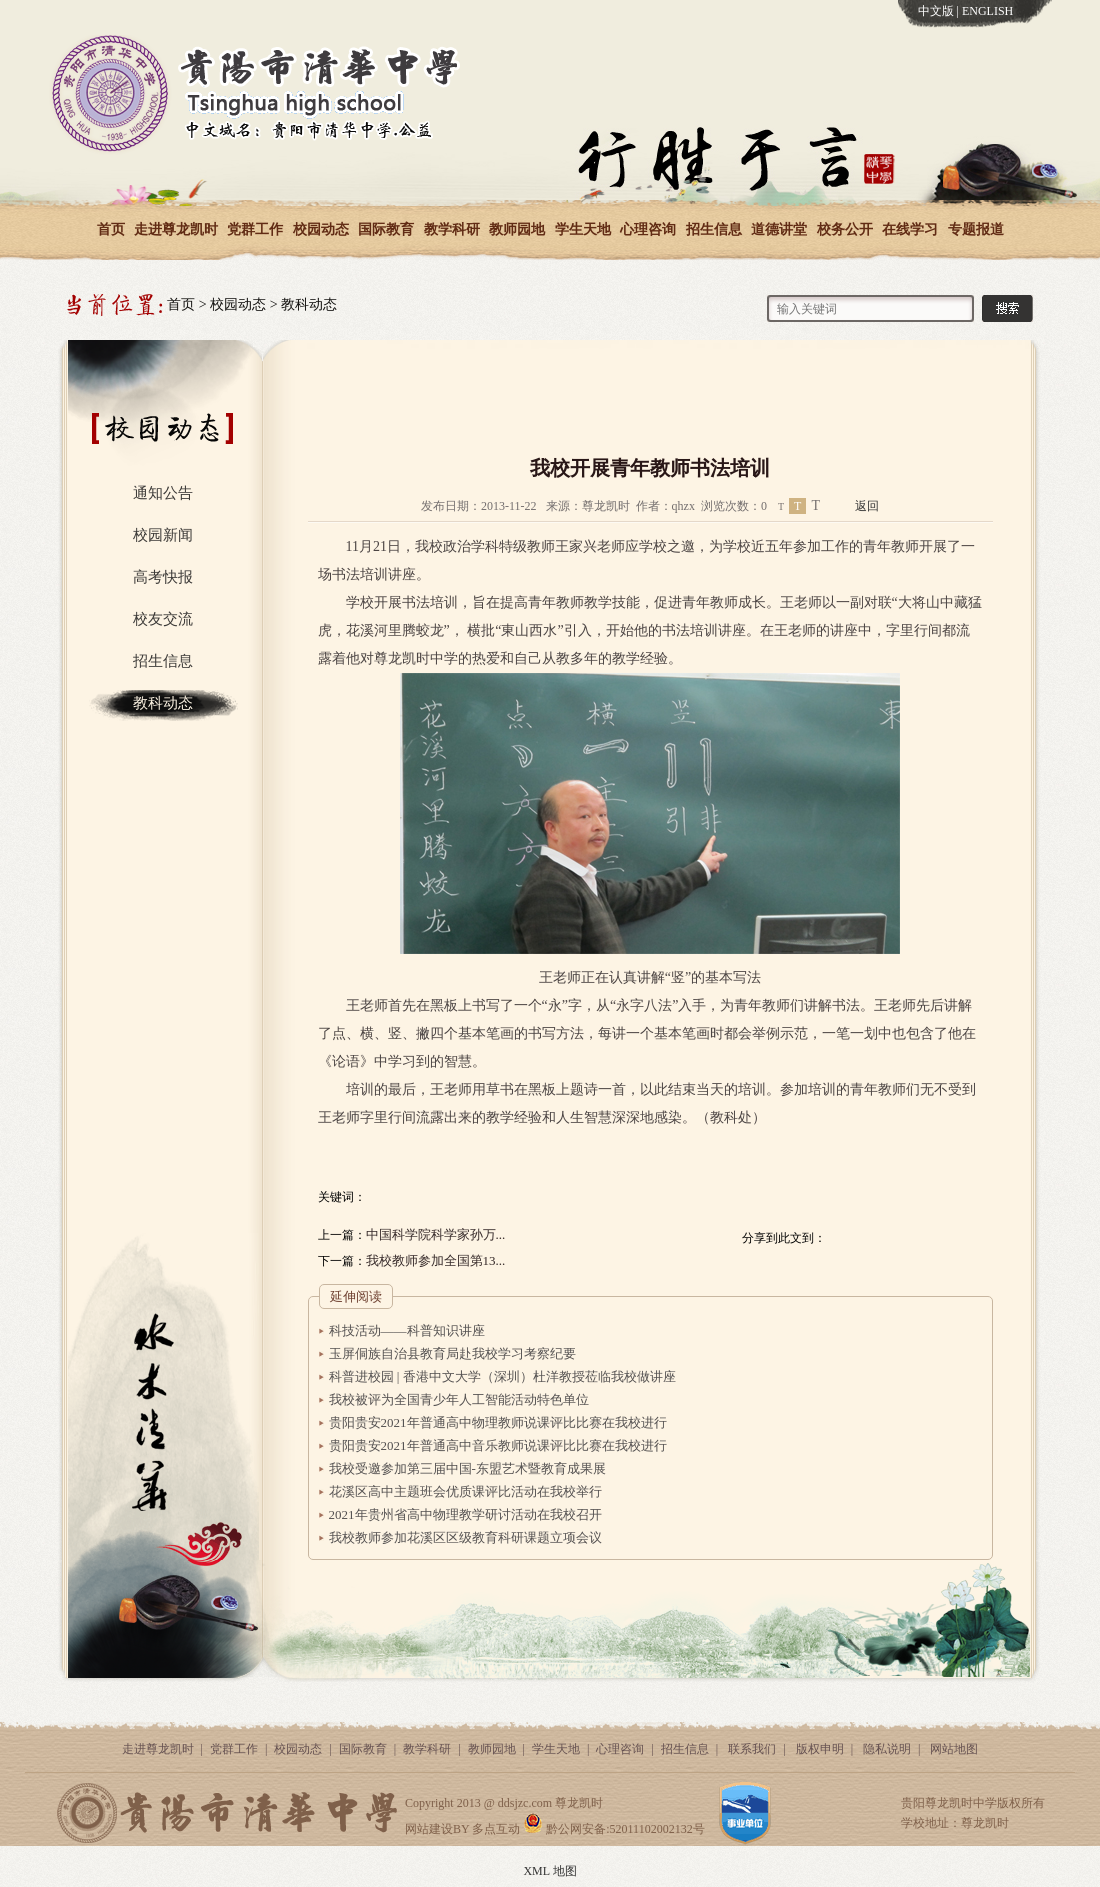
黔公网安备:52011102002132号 (613, 1829)
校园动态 (321, 229)
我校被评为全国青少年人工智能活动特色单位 (459, 1399)
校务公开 (845, 229)
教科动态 (309, 304)
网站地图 (954, 1749)
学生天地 (583, 229)
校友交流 (163, 619)
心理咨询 (648, 229)
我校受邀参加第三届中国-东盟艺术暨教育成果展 (467, 1468)
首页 (111, 229)
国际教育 (386, 229)
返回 (867, 506)
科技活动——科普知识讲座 (407, 1330)
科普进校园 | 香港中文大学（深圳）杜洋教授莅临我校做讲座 (502, 1376)
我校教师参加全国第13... (436, 1260)
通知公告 (163, 493)
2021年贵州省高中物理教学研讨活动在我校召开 (465, 1514)
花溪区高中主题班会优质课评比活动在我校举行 (465, 1491)
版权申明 (820, 1749)
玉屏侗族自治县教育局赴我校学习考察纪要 (452, 1353)
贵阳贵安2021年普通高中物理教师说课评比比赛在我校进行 (498, 1422)
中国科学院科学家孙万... (436, 1234)
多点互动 (496, 1829)
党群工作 (255, 229)
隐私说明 (887, 1749)
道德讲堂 (779, 229)
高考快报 (163, 577)
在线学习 (910, 229)
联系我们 (752, 1749)
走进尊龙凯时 (176, 229)
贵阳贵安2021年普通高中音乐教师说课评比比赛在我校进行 (498, 1445)
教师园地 (517, 229)
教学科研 (452, 229)
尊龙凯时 (579, 1803)
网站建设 (429, 1829)
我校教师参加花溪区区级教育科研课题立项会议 (465, 1537)
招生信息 (714, 229)
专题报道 (976, 229)
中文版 (936, 11)
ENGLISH (987, 11)
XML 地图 (549, 1871)
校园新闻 (163, 535)
